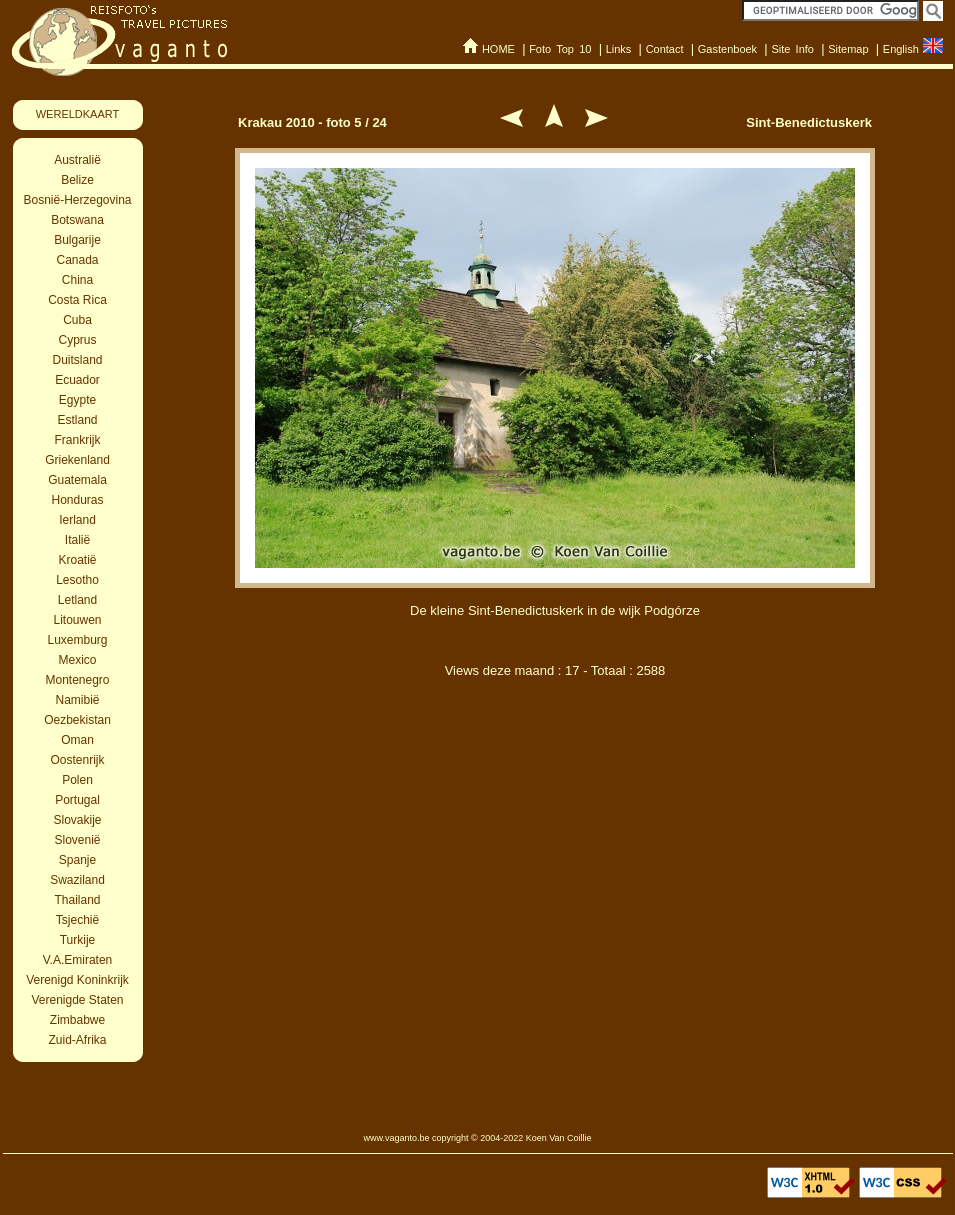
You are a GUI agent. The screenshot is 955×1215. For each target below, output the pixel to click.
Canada (77, 260)
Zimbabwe (77, 1020)
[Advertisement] (555, 908)
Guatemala (77, 480)
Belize (77, 180)
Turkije (78, 940)
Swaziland (77, 880)
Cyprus (77, 340)
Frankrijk (77, 440)
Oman (77, 740)
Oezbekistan (77, 720)
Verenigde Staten (77, 1000)
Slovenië (77, 840)
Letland (77, 600)
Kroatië (77, 560)
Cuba (77, 320)
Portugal (77, 800)
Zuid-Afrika (77, 1040)
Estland (77, 420)
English (901, 49)
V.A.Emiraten (78, 960)
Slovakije (77, 820)
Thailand (77, 900)
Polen (77, 780)
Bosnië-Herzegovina (77, 200)
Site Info (792, 49)
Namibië (77, 700)
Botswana (77, 220)
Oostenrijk (77, 760)
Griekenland (77, 460)
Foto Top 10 (560, 49)
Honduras (77, 500)
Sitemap (848, 49)
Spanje (77, 860)
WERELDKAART (78, 114)
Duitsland (77, 360)
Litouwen (77, 620)
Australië (77, 160)
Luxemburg (77, 640)
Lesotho (77, 580)
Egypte (77, 400)
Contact (665, 49)
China (77, 280)
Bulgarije (77, 240)
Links (619, 49)
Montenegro (77, 680)
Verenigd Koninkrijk (77, 980)
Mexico (77, 660)
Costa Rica (77, 300)
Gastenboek (727, 49)
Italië (77, 540)
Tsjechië (77, 920)
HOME (498, 49)
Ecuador (77, 380)
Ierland (77, 520)
